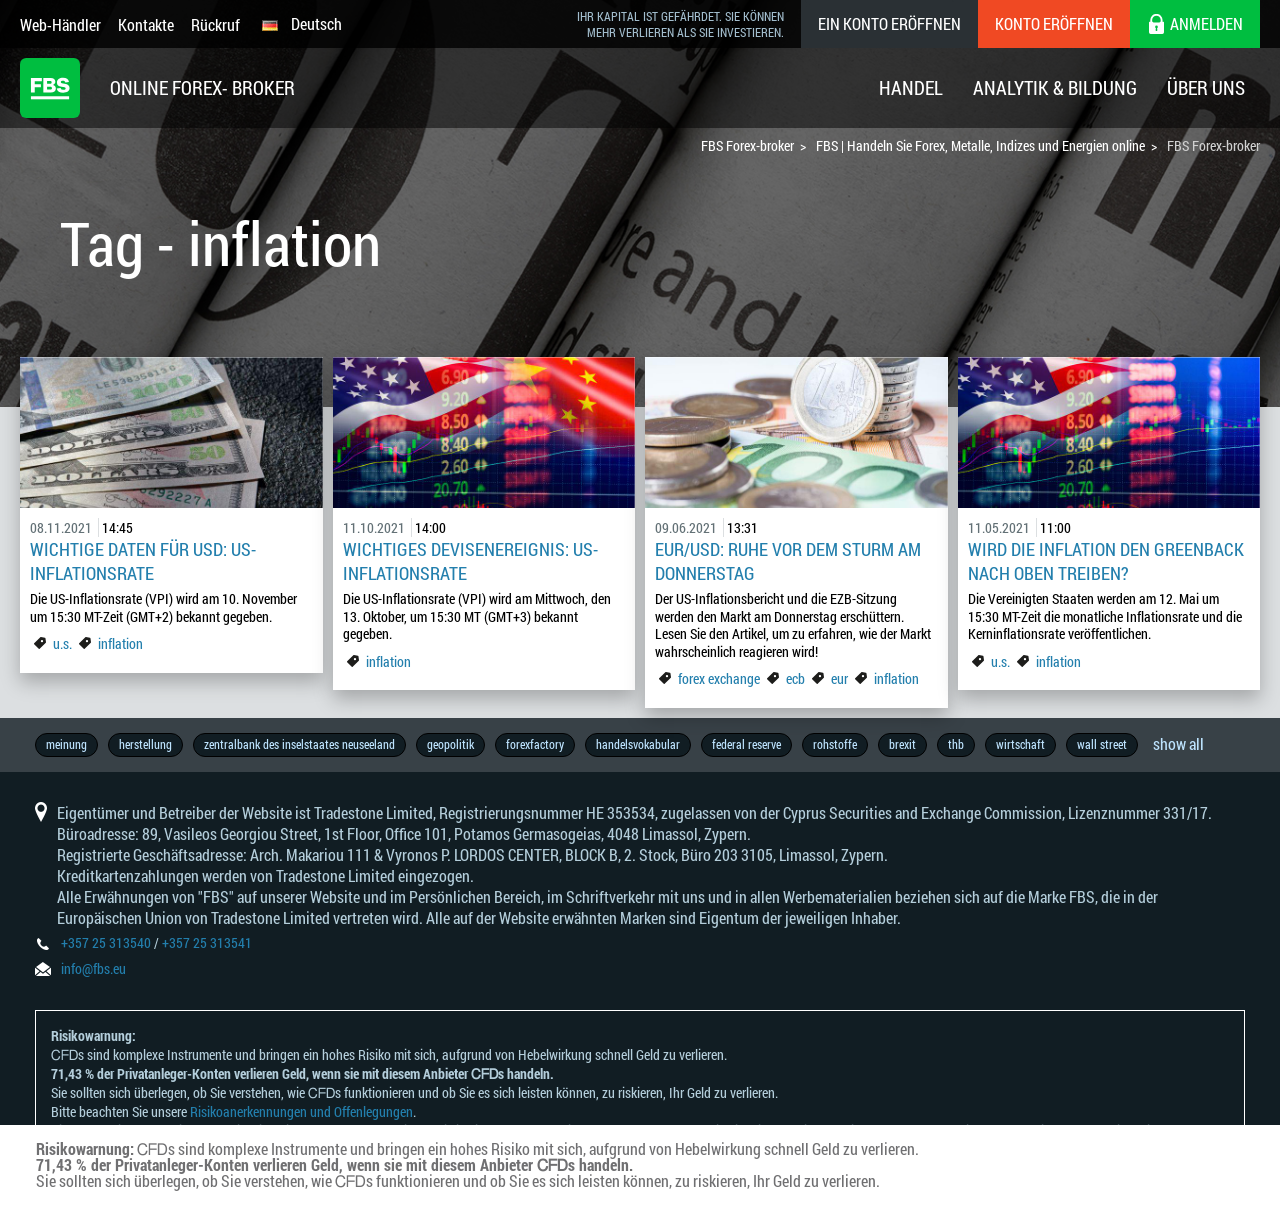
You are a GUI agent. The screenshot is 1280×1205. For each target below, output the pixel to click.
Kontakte (146, 24)
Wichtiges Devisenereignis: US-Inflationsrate (470, 561)
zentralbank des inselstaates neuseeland (299, 744)
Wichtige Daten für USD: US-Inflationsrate (143, 561)
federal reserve (746, 744)
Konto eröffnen (1054, 23)
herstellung (145, 744)
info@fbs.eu (93, 968)
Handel (911, 87)
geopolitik (450, 744)
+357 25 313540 (106, 942)
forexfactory (535, 744)
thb (956, 744)
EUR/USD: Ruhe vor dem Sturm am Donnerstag (788, 561)
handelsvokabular (638, 744)
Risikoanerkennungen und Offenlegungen (301, 1111)
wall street (1102, 744)
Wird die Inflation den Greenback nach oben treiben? (1106, 561)
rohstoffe (835, 744)
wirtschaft (1020, 744)
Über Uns (1206, 87)
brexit (902, 744)
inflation (120, 643)
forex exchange (719, 678)
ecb (795, 678)
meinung (66, 744)
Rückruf (215, 24)
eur (839, 678)
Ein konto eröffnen (889, 23)
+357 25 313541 (207, 942)
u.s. (62, 643)
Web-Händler (60, 24)
